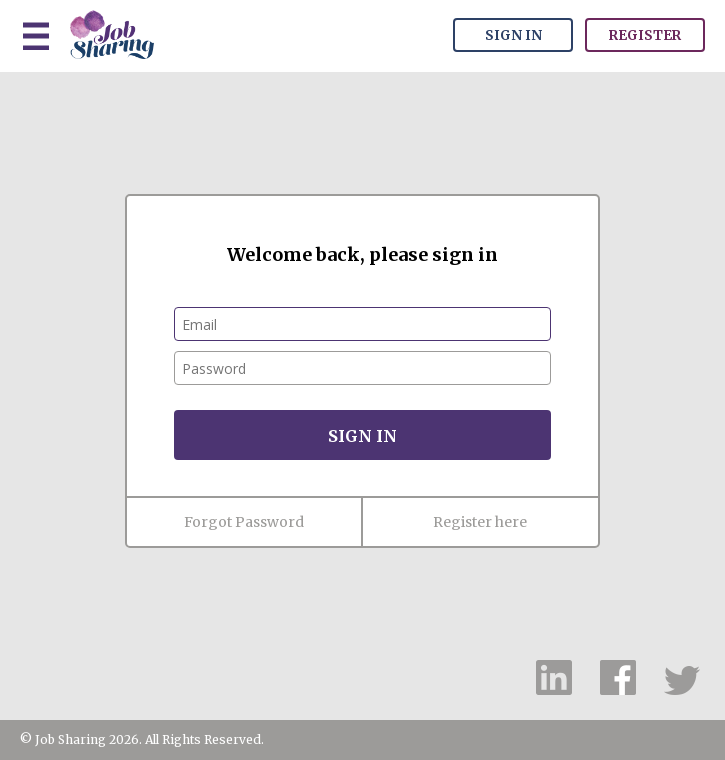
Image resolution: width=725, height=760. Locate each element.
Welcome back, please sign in (362, 254)
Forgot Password (244, 522)
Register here (480, 522)
